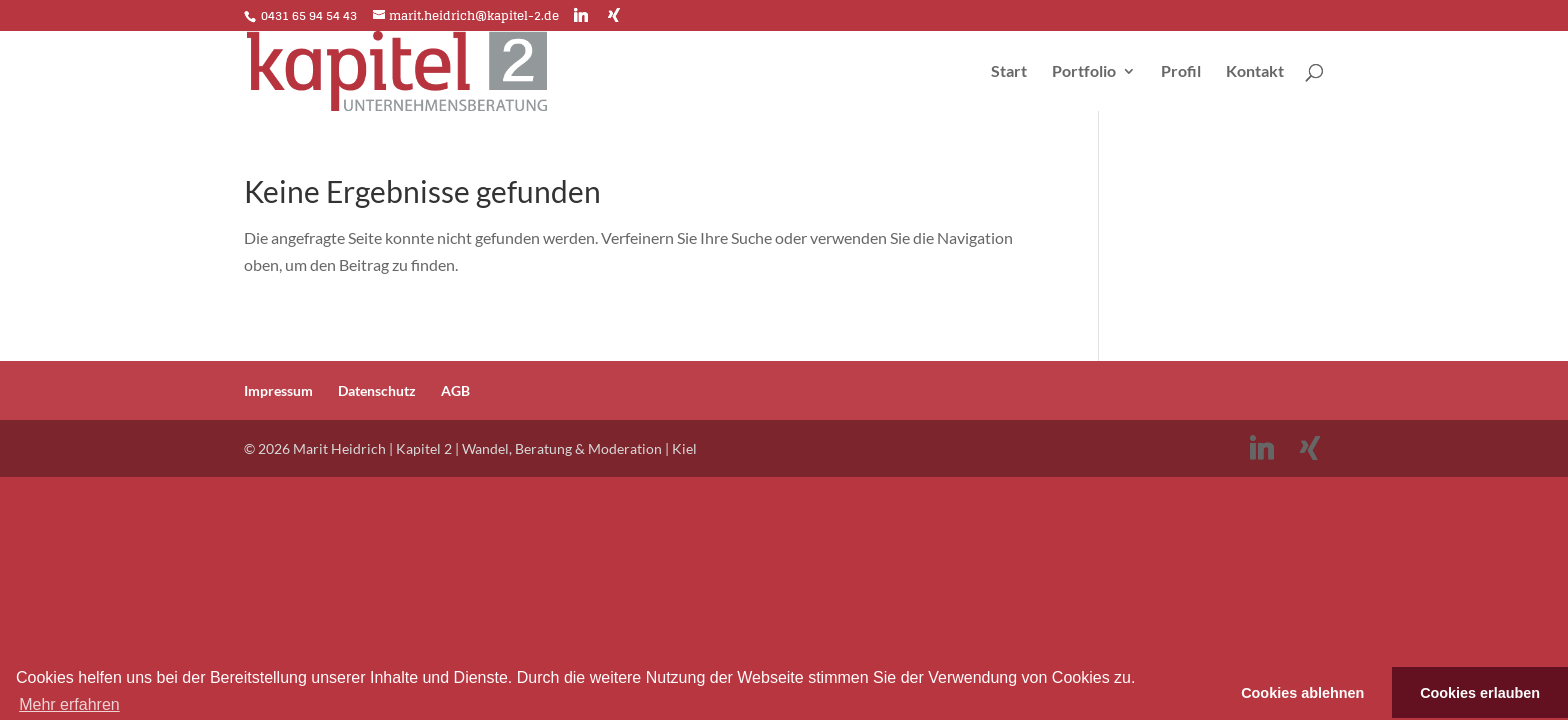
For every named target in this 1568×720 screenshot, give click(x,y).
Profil (1181, 72)
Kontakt (1255, 72)
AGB (455, 390)
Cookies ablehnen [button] (1302, 693)
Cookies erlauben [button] (1480, 693)
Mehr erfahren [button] (69, 704)
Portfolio (1084, 72)
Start (1009, 72)
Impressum (278, 390)
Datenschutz (377, 390)
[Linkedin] (581, 15)
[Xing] (614, 15)
